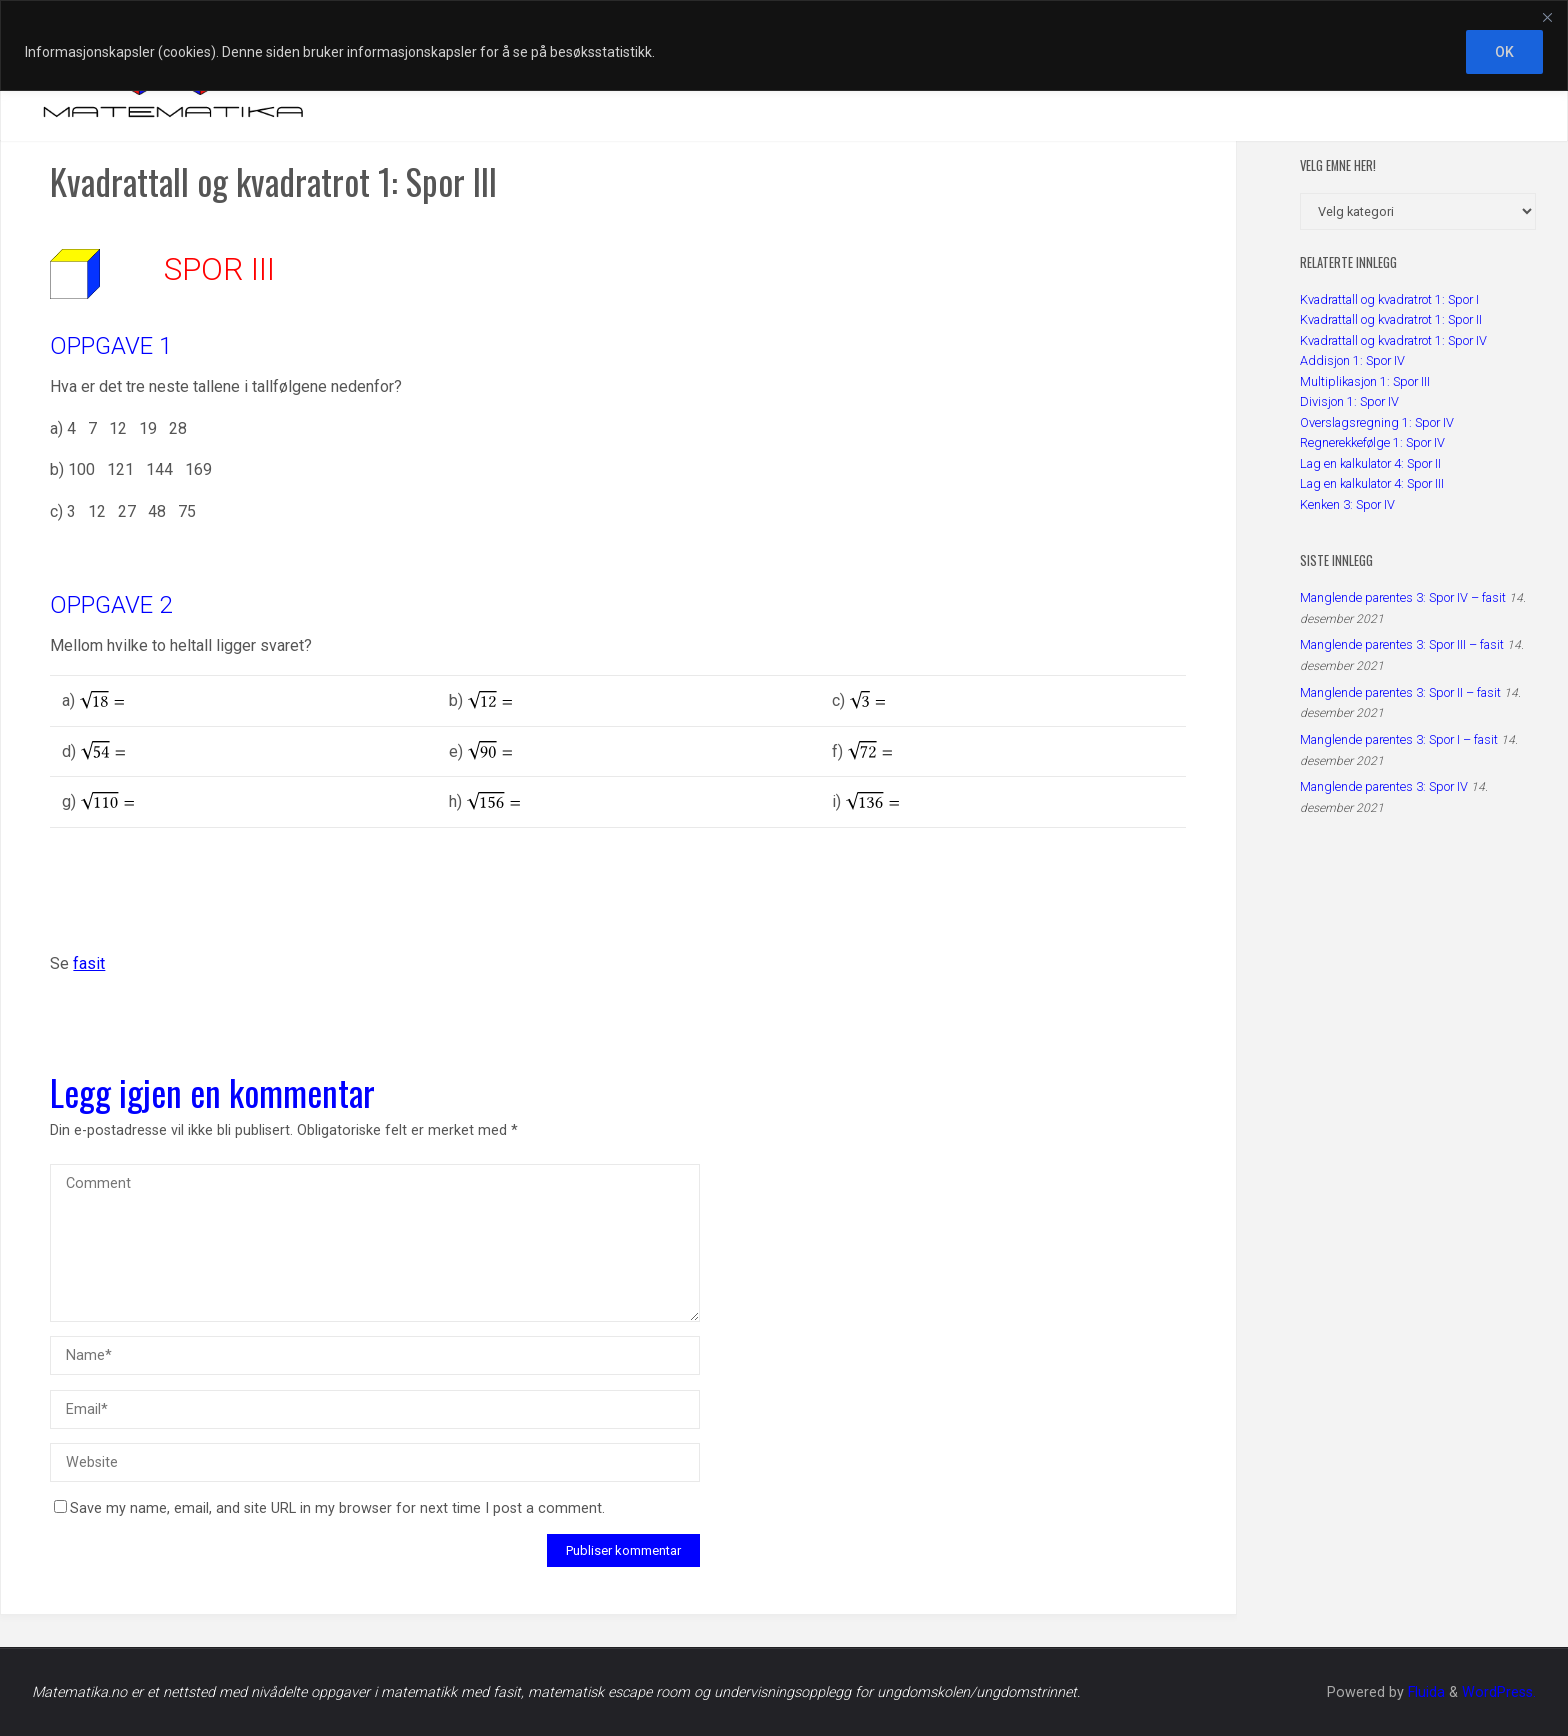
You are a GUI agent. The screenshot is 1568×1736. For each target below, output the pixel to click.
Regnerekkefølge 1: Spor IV (1372, 442)
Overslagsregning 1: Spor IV (1377, 422)
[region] (784, 45)
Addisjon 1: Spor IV (1352, 360)
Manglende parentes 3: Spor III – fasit (1402, 644)
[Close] (1547, 17)
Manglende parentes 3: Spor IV (1384, 786)
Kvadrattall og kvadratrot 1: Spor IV (1393, 340)
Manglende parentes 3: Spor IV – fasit (1403, 597)
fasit (89, 963)
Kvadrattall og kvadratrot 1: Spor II (1391, 319)
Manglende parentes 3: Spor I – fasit (1399, 739)
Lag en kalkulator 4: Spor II (1370, 463)
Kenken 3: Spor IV (1347, 504)
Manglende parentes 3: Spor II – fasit (1400, 692)
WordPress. (1499, 1692)
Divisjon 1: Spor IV (1349, 401)
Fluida (1424, 1692)
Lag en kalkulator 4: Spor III (1372, 483)
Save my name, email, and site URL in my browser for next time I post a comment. (329, 1508)
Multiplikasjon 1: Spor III (1365, 381)
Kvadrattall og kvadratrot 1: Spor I (1389, 299)
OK (1504, 52)
